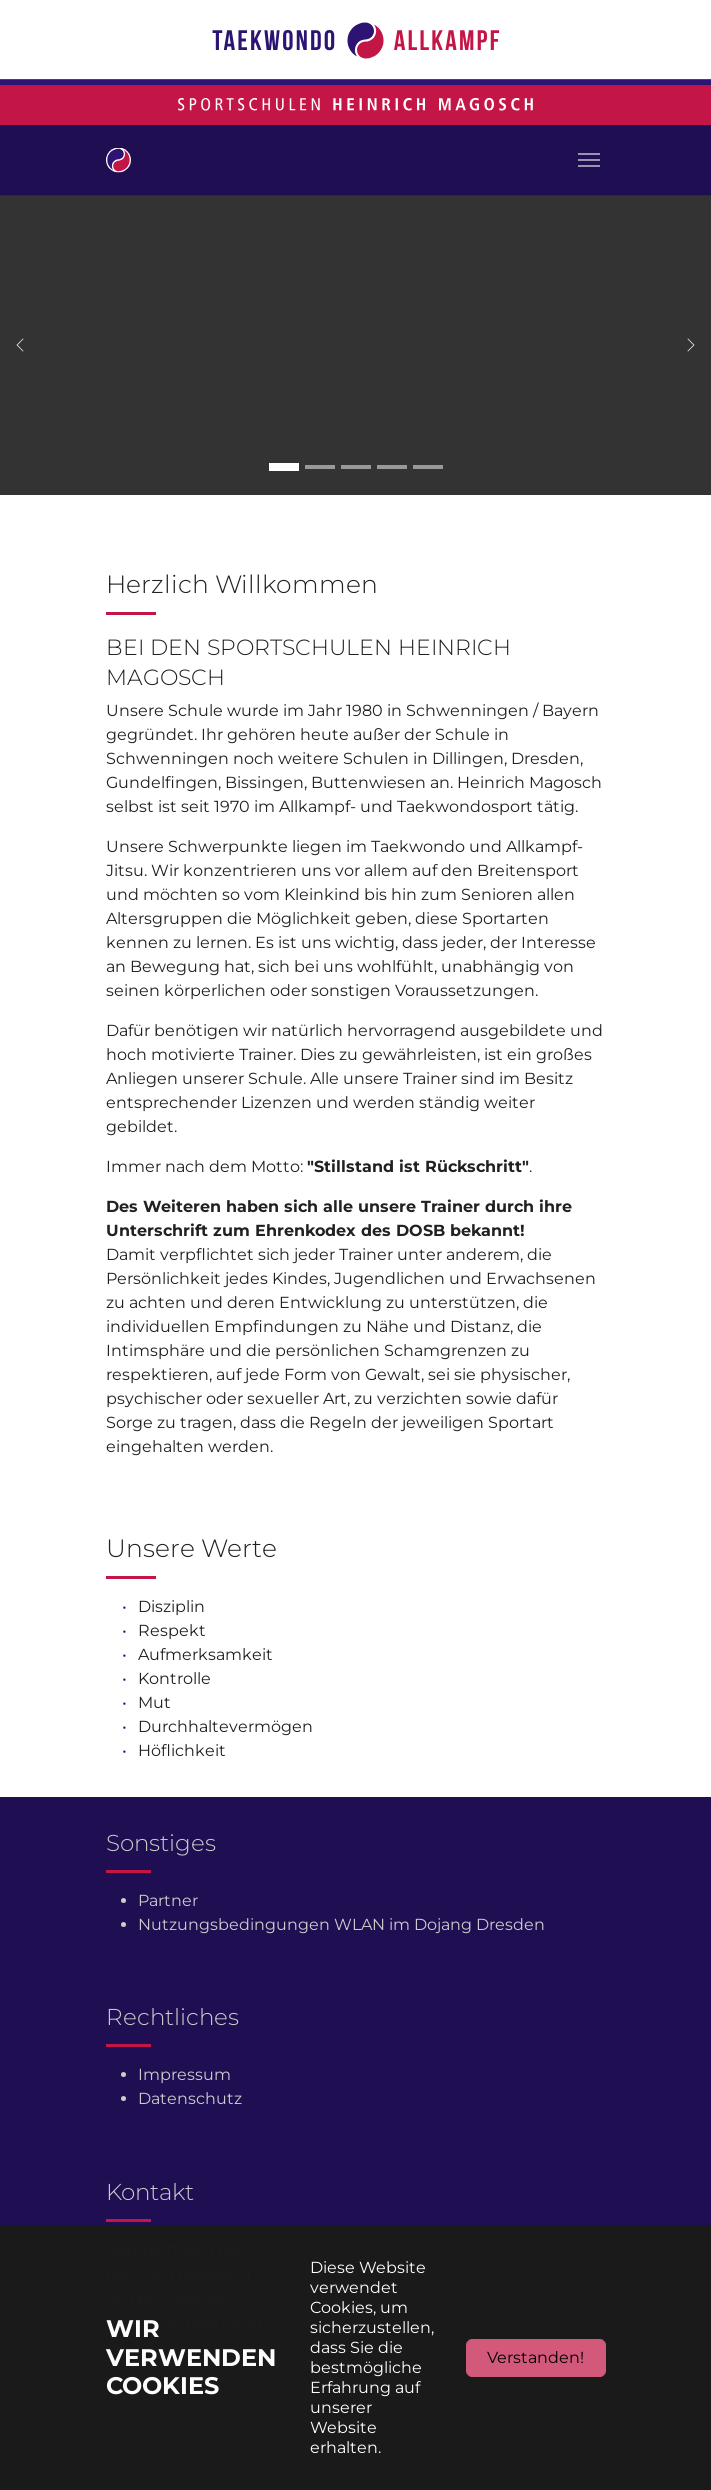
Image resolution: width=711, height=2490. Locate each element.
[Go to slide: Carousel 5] (428, 467)
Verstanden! (535, 2357)
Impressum (184, 2074)
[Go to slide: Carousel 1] (284, 467)
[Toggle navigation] (589, 160)
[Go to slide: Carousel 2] (320, 467)
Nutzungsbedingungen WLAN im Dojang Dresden (341, 1924)
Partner (168, 1900)
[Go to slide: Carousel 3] (356, 467)
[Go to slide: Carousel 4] (392, 467)
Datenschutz (190, 2098)
